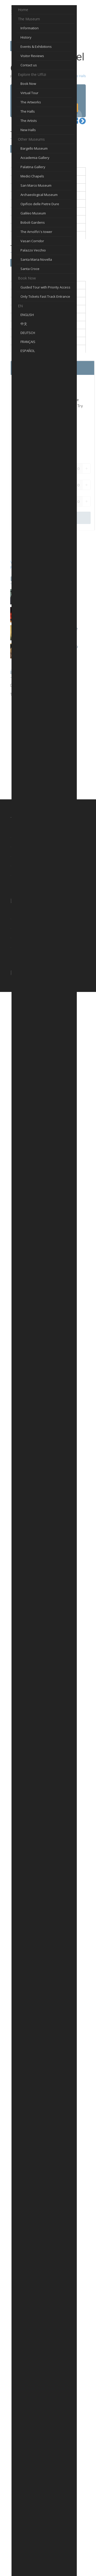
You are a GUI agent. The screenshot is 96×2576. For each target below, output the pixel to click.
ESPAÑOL (27, 350)
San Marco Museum (35, 185)
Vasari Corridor (32, 241)
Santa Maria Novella (36, 259)
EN (20, 305)
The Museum (29, 18)
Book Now (28, 83)
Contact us (28, 65)
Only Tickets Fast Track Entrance (45, 296)
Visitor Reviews (32, 55)
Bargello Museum (34, 148)
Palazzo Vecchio (33, 250)
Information (29, 28)
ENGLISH (27, 314)
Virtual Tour (29, 93)
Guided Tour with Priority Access (45, 287)
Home (23, 9)
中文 (23, 323)
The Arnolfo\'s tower (36, 231)
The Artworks (30, 102)
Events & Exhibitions (36, 46)
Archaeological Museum (39, 194)
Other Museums (31, 139)
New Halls (28, 130)
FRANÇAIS (27, 341)
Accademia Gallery (34, 157)
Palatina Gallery (32, 167)
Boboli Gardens (32, 222)
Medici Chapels (32, 176)
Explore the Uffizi (32, 74)
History (25, 37)
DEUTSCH (27, 332)
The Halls (27, 111)
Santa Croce (29, 268)
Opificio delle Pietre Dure (39, 204)
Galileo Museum (33, 213)
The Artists (28, 120)
